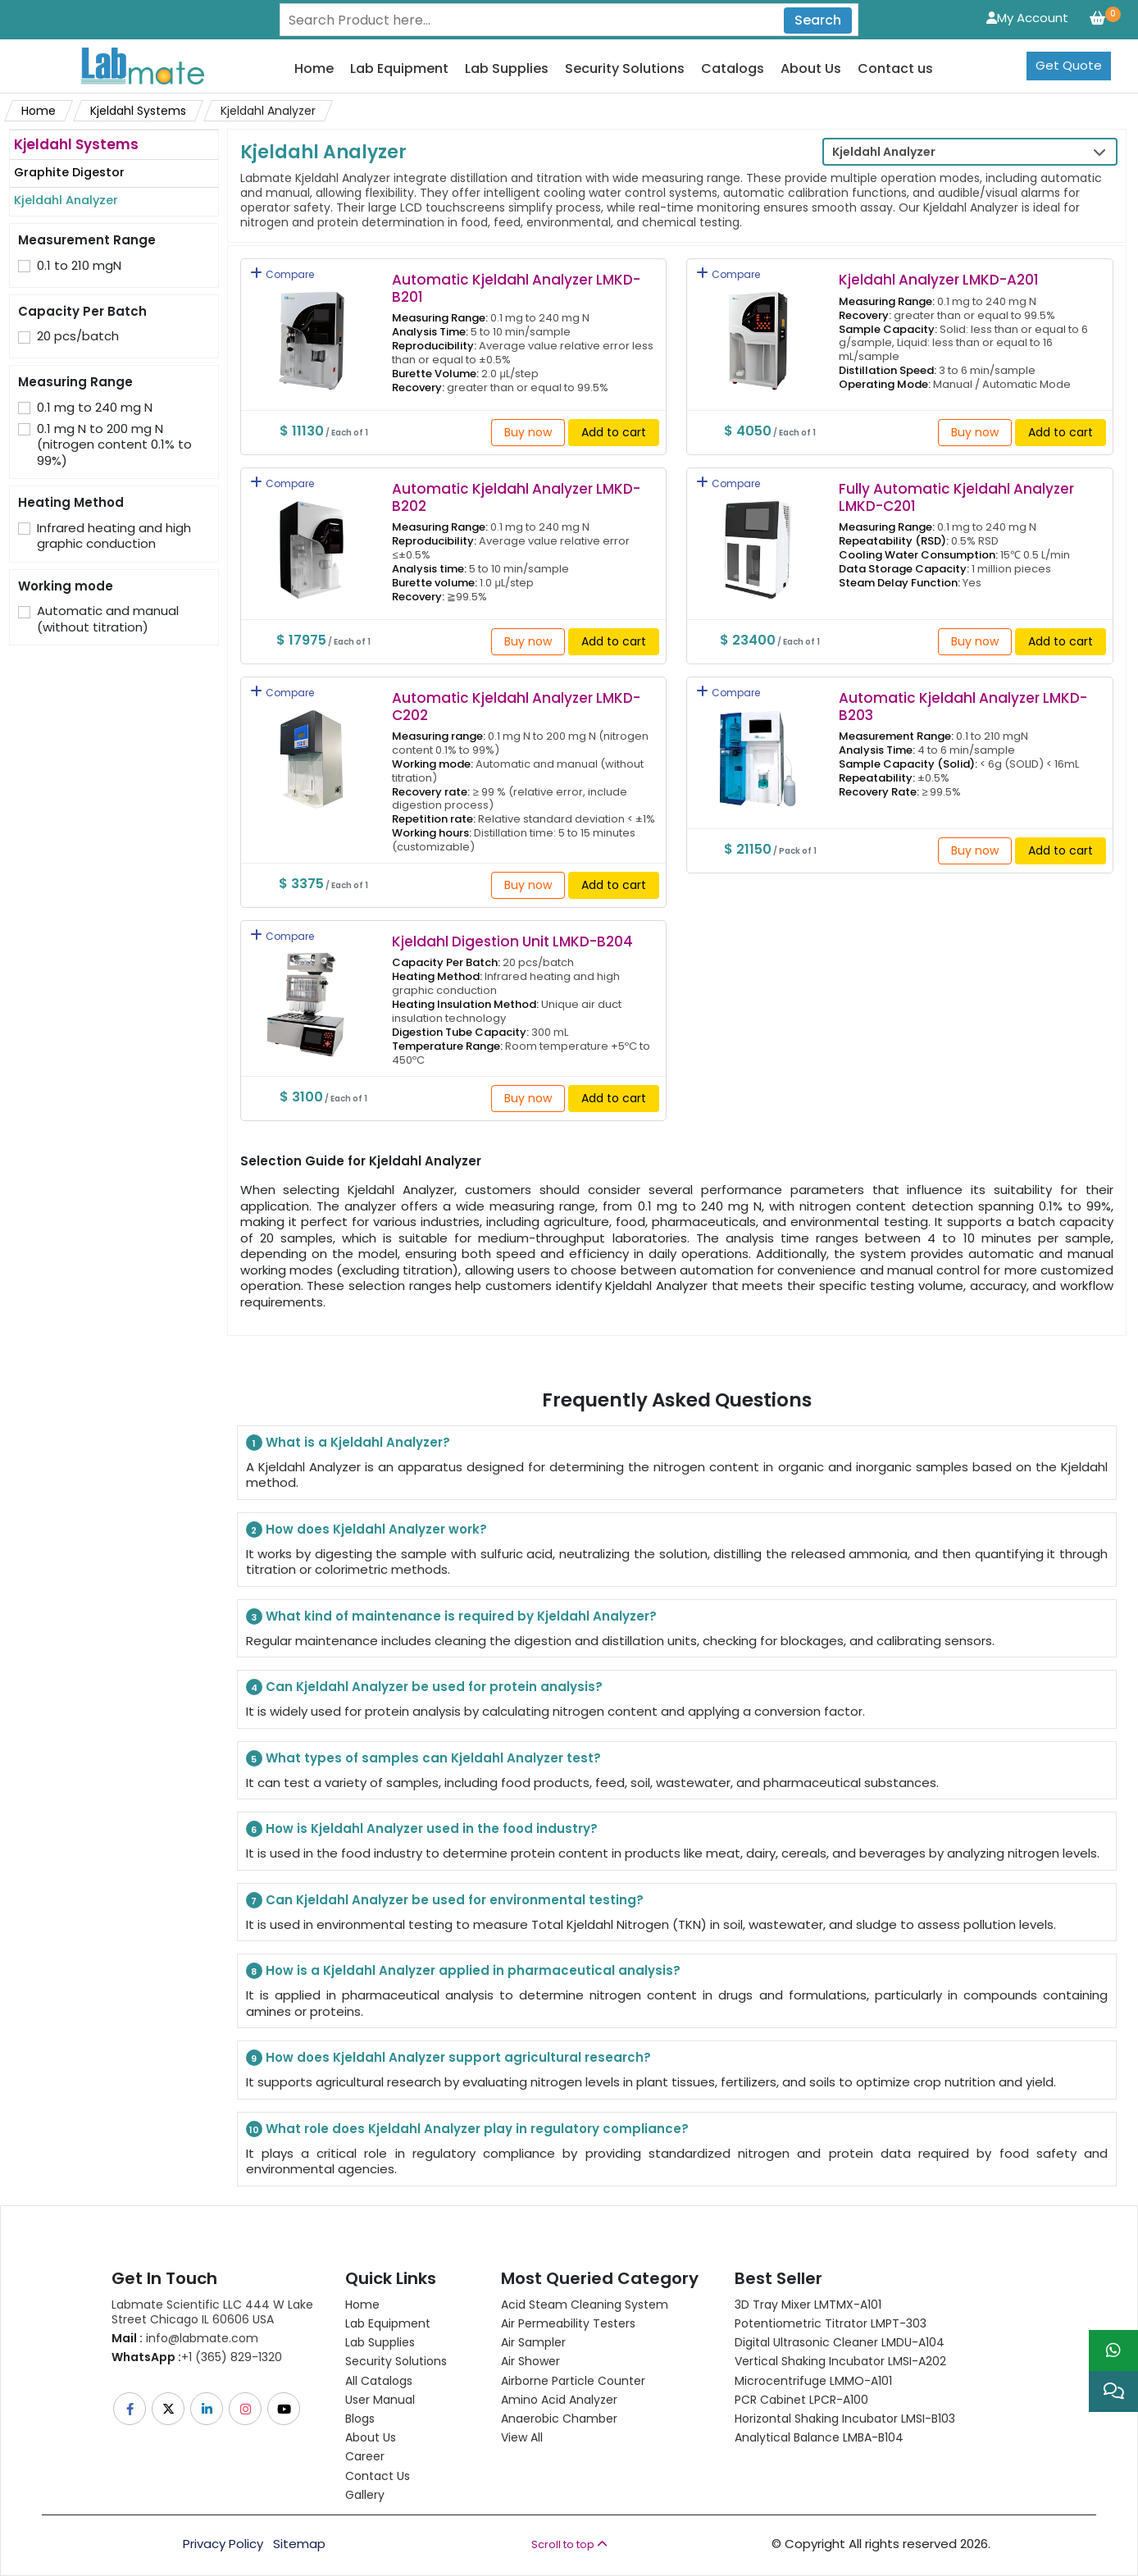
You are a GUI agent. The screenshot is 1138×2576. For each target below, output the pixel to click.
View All (522, 2437)
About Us (811, 69)
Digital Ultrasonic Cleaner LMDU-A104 (840, 2342)
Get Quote (1069, 65)
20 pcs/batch (78, 336)
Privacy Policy (223, 2544)
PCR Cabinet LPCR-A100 (801, 2399)
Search (817, 20)
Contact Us (377, 2476)
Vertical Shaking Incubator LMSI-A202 (840, 2361)
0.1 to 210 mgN (79, 266)
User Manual (380, 2399)
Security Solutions (625, 69)
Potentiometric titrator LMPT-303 (830, 2323)
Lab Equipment (399, 69)
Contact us (895, 69)
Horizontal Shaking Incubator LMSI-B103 (845, 2418)
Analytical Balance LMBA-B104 (819, 2437)
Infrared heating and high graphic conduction (114, 536)
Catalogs (732, 69)
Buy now (528, 432)
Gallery (365, 2494)
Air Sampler (533, 2342)
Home (314, 69)
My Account (1027, 17)
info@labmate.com (185, 2338)
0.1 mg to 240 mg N (94, 407)
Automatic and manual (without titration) (108, 619)
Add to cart (613, 432)
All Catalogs (378, 2380)
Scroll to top (569, 2544)
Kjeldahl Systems (138, 110)
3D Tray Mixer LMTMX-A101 (808, 2304)
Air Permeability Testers (568, 2323)
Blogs (360, 2418)
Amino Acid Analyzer (559, 2399)
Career (365, 2456)
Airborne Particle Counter (573, 2380)
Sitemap (299, 2544)
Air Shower (530, 2361)
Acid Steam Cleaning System (584, 2304)
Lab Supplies (507, 69)
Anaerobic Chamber (559, 2418)
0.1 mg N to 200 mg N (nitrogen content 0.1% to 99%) (114, 445)
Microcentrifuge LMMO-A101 (813, 2380)
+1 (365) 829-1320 (197, 2357)
